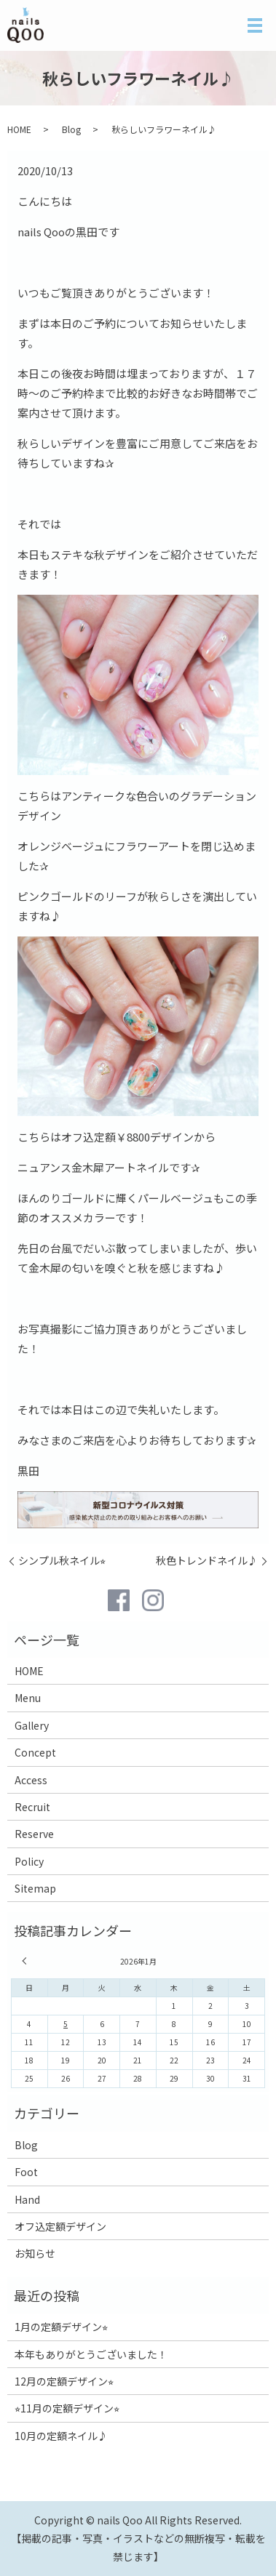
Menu (28, 1697)
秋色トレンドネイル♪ (207, 1561)
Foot (26, 2171)
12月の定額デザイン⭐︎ (64, 2381)
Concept (35, 1752)
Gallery (32, 1725)
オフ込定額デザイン (60, 2226)
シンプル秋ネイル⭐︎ (62, 1561)
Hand (27, 2199)
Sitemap (35, 1888)
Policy (29, 1861)
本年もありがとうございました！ (91, 2354)
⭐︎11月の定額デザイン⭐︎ (67, 2408)
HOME (19, 129)
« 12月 (26, 1961)
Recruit (32, 1806)
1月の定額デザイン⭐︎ (61, 2326)
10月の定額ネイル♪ (61, 2435)
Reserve (34, 1833)
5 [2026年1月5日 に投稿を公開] (65, 2023)
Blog (71, 129)
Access (31, 1780)
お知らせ (35, 2253)
